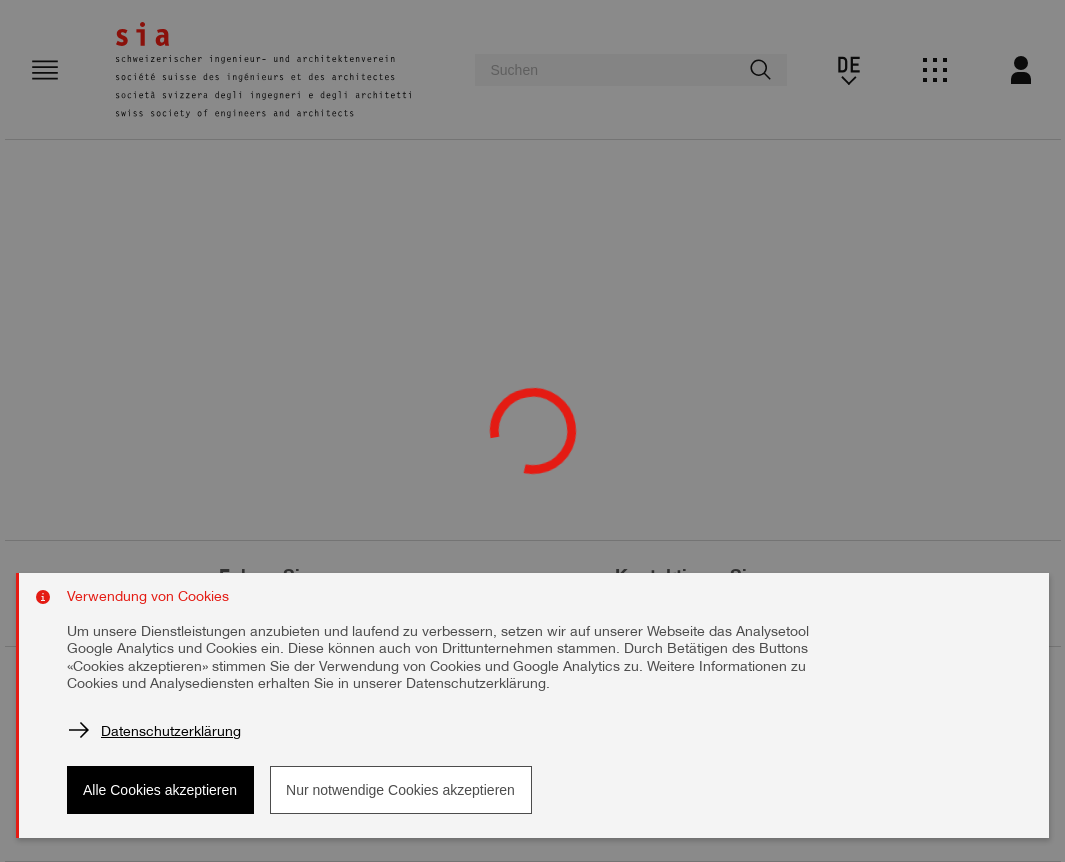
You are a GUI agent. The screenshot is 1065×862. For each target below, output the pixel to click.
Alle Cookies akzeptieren (160, 790)
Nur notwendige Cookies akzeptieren (400, 790)
